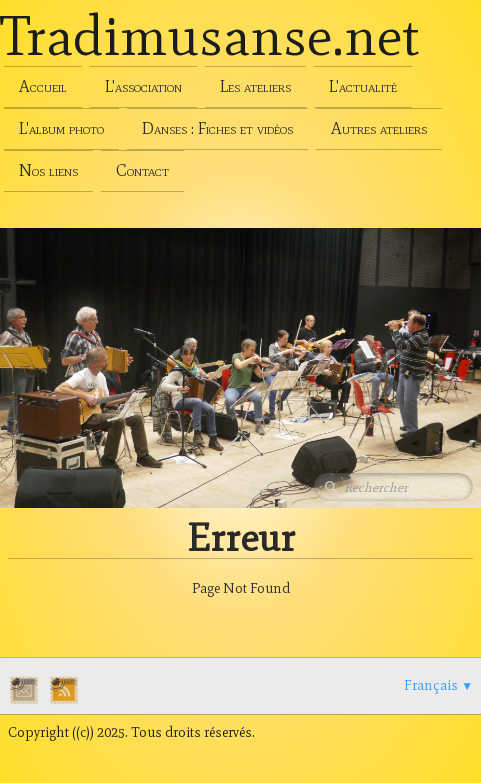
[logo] (210, 41)
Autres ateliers (379, 128)
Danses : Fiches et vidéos (217, 128)
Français (438, 685)
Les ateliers (255, 86)
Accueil (43, 86)
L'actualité (363, 86)
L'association (143, 86)
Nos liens (48, 170)
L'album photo (61, 128)
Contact (142, 170)
